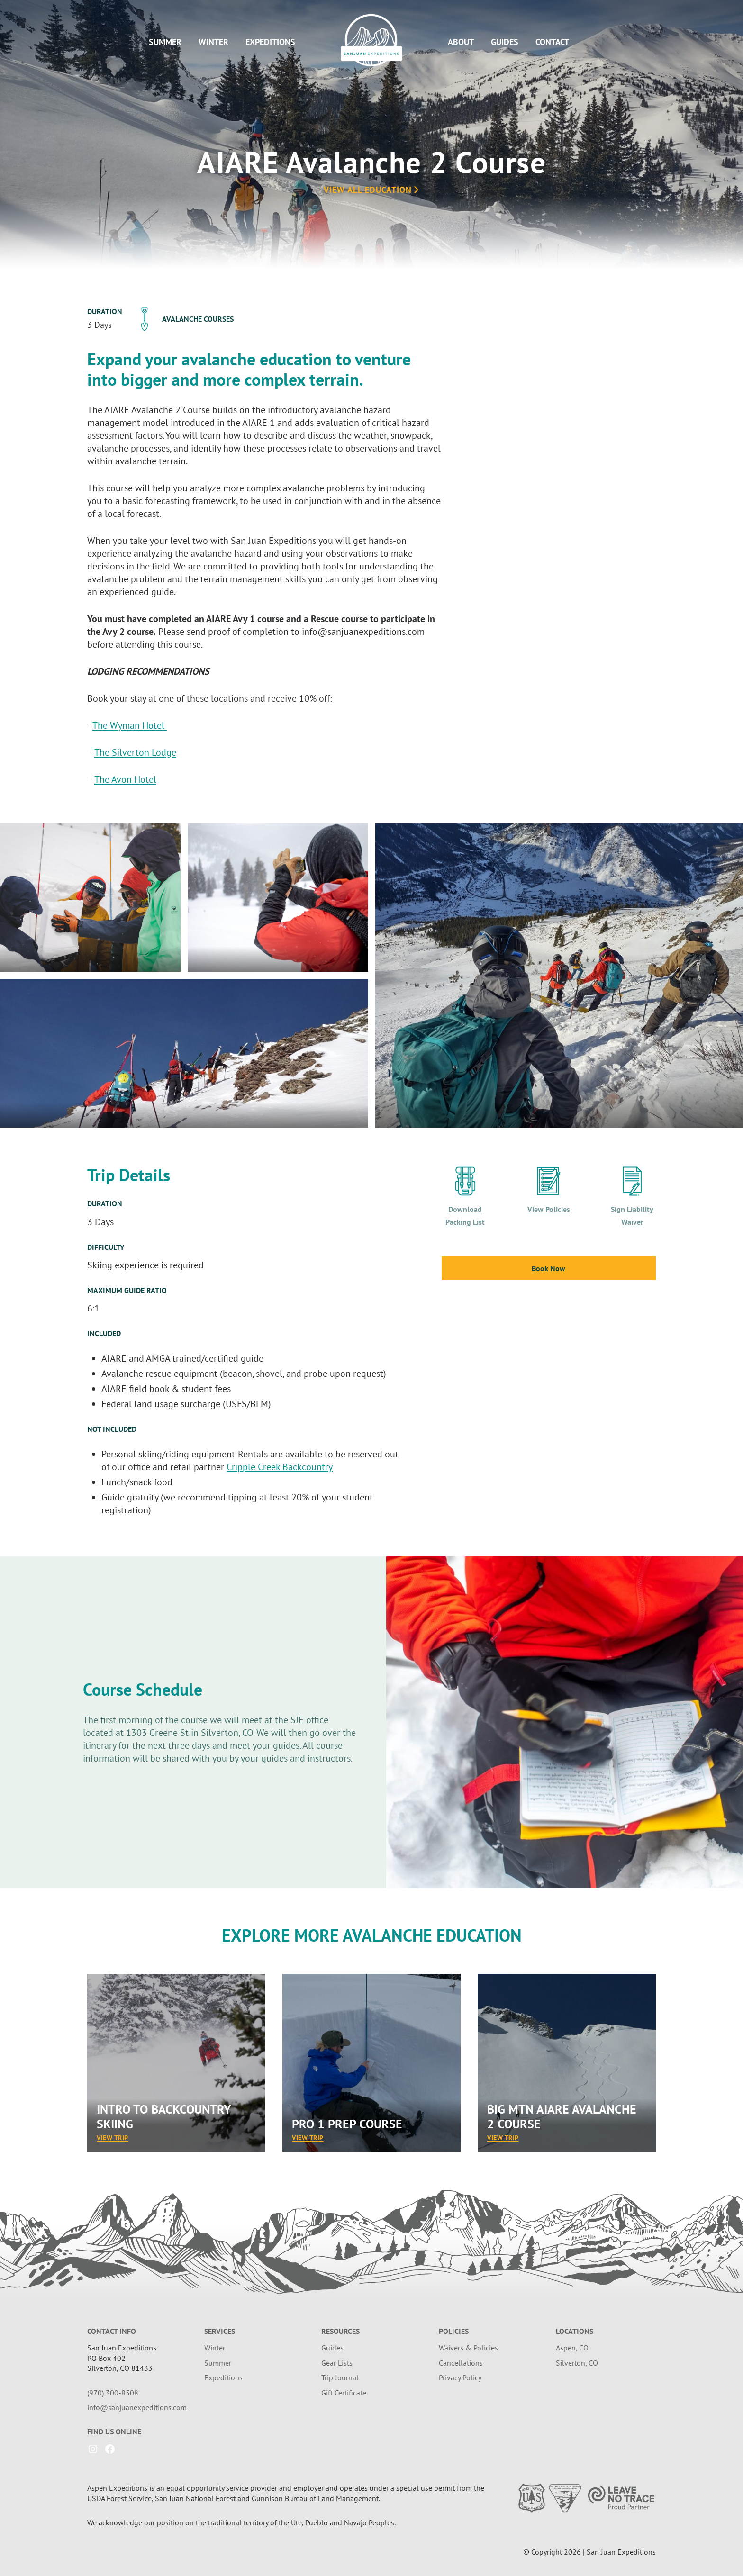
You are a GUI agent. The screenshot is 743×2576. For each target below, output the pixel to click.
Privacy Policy (460, 2377)
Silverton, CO (577, 2363)
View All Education (372, 189)
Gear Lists (337, 2363)
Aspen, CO (572, 2347)
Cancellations (461, 2363)
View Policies (548, 1209)
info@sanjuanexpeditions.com (137, 2407)
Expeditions (270, 41)
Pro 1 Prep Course (347, 2124)
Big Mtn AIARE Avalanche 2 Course (561, 2116)
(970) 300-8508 (112, 2392)
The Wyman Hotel (129, 725)
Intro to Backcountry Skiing (163, 2116)
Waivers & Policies (468, 2347)
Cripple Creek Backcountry (280, 1467)
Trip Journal (340, 2377)
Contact (552, 41)
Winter (213, 41)
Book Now (548, 1268)
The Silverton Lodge (135, 752)
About (461, 41)
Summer (165, 41)
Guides (504, 41)
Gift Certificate (343, 2392)
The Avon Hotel (125, 779)
